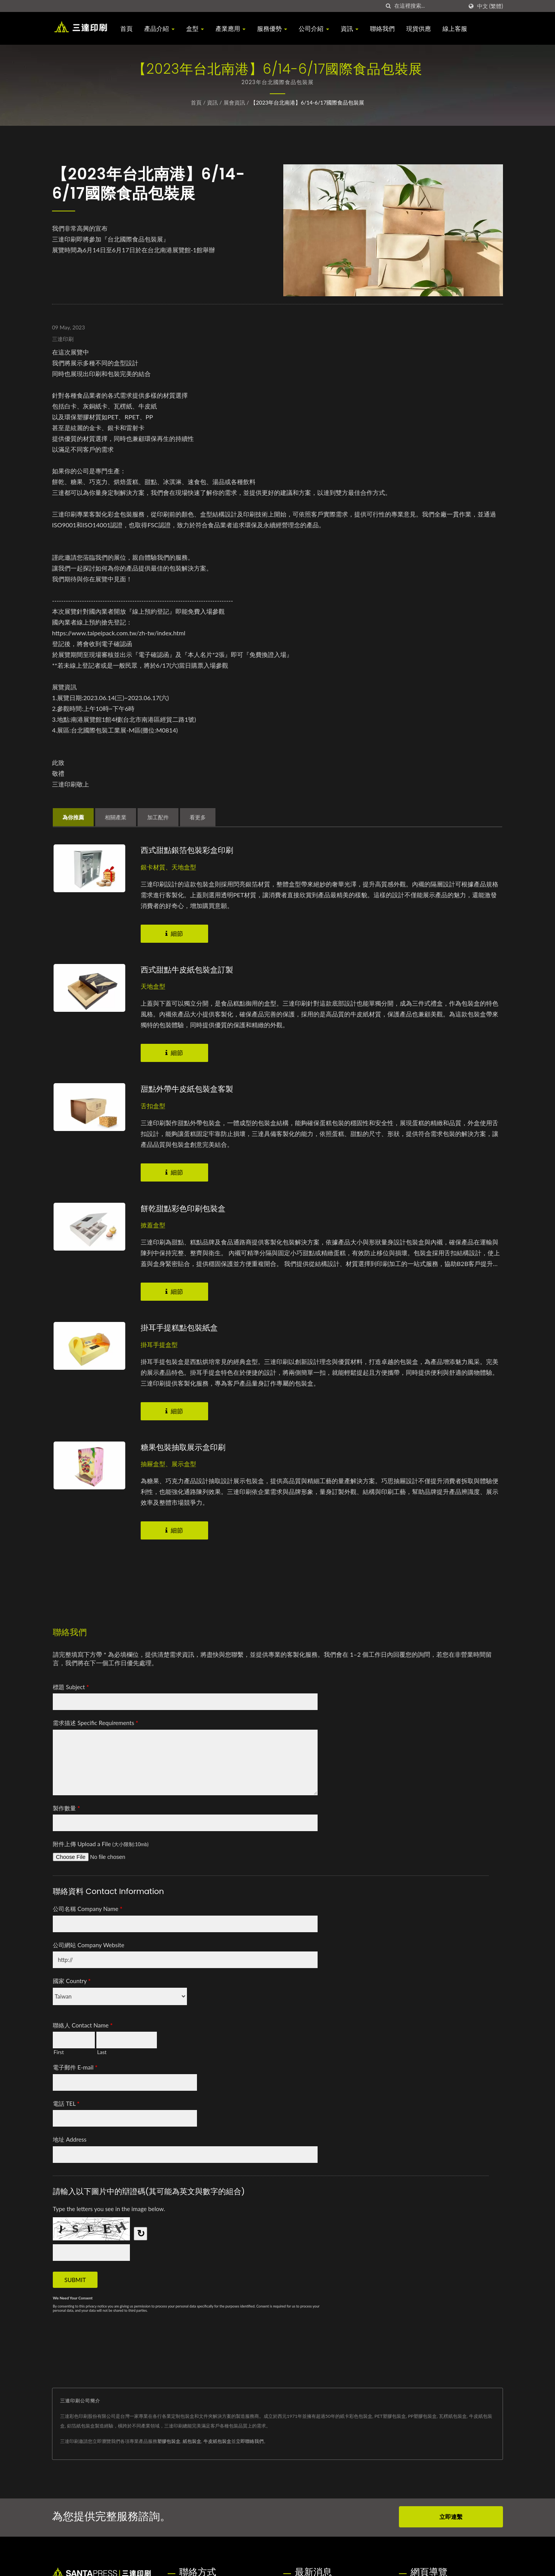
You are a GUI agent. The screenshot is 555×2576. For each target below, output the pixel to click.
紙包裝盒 (192, 2440)
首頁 (129, 28)
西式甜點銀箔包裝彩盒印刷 (189, 850)
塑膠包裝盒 (168, 2440)
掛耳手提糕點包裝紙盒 (181, 1326)
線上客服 (457, 28)
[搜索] (388, 6)
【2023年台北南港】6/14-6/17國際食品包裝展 (307, 102)
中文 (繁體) (490, 6)
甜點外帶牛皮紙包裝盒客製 (189, 1088)
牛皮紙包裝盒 (217, 2440)
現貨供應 (421, 28)
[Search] (428, 6)
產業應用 (233, 28)
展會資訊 (234, 102)
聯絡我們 (384, 28)
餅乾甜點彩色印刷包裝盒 (185, 1207)
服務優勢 (274, 28)
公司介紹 (316, 28)
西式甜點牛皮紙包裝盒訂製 (189, 969)
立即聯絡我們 (250, 2440)
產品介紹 (161, 28)
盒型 (197, 28)
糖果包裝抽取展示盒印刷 (185, 1446)
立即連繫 (450, 2515)
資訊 (351, 28)
